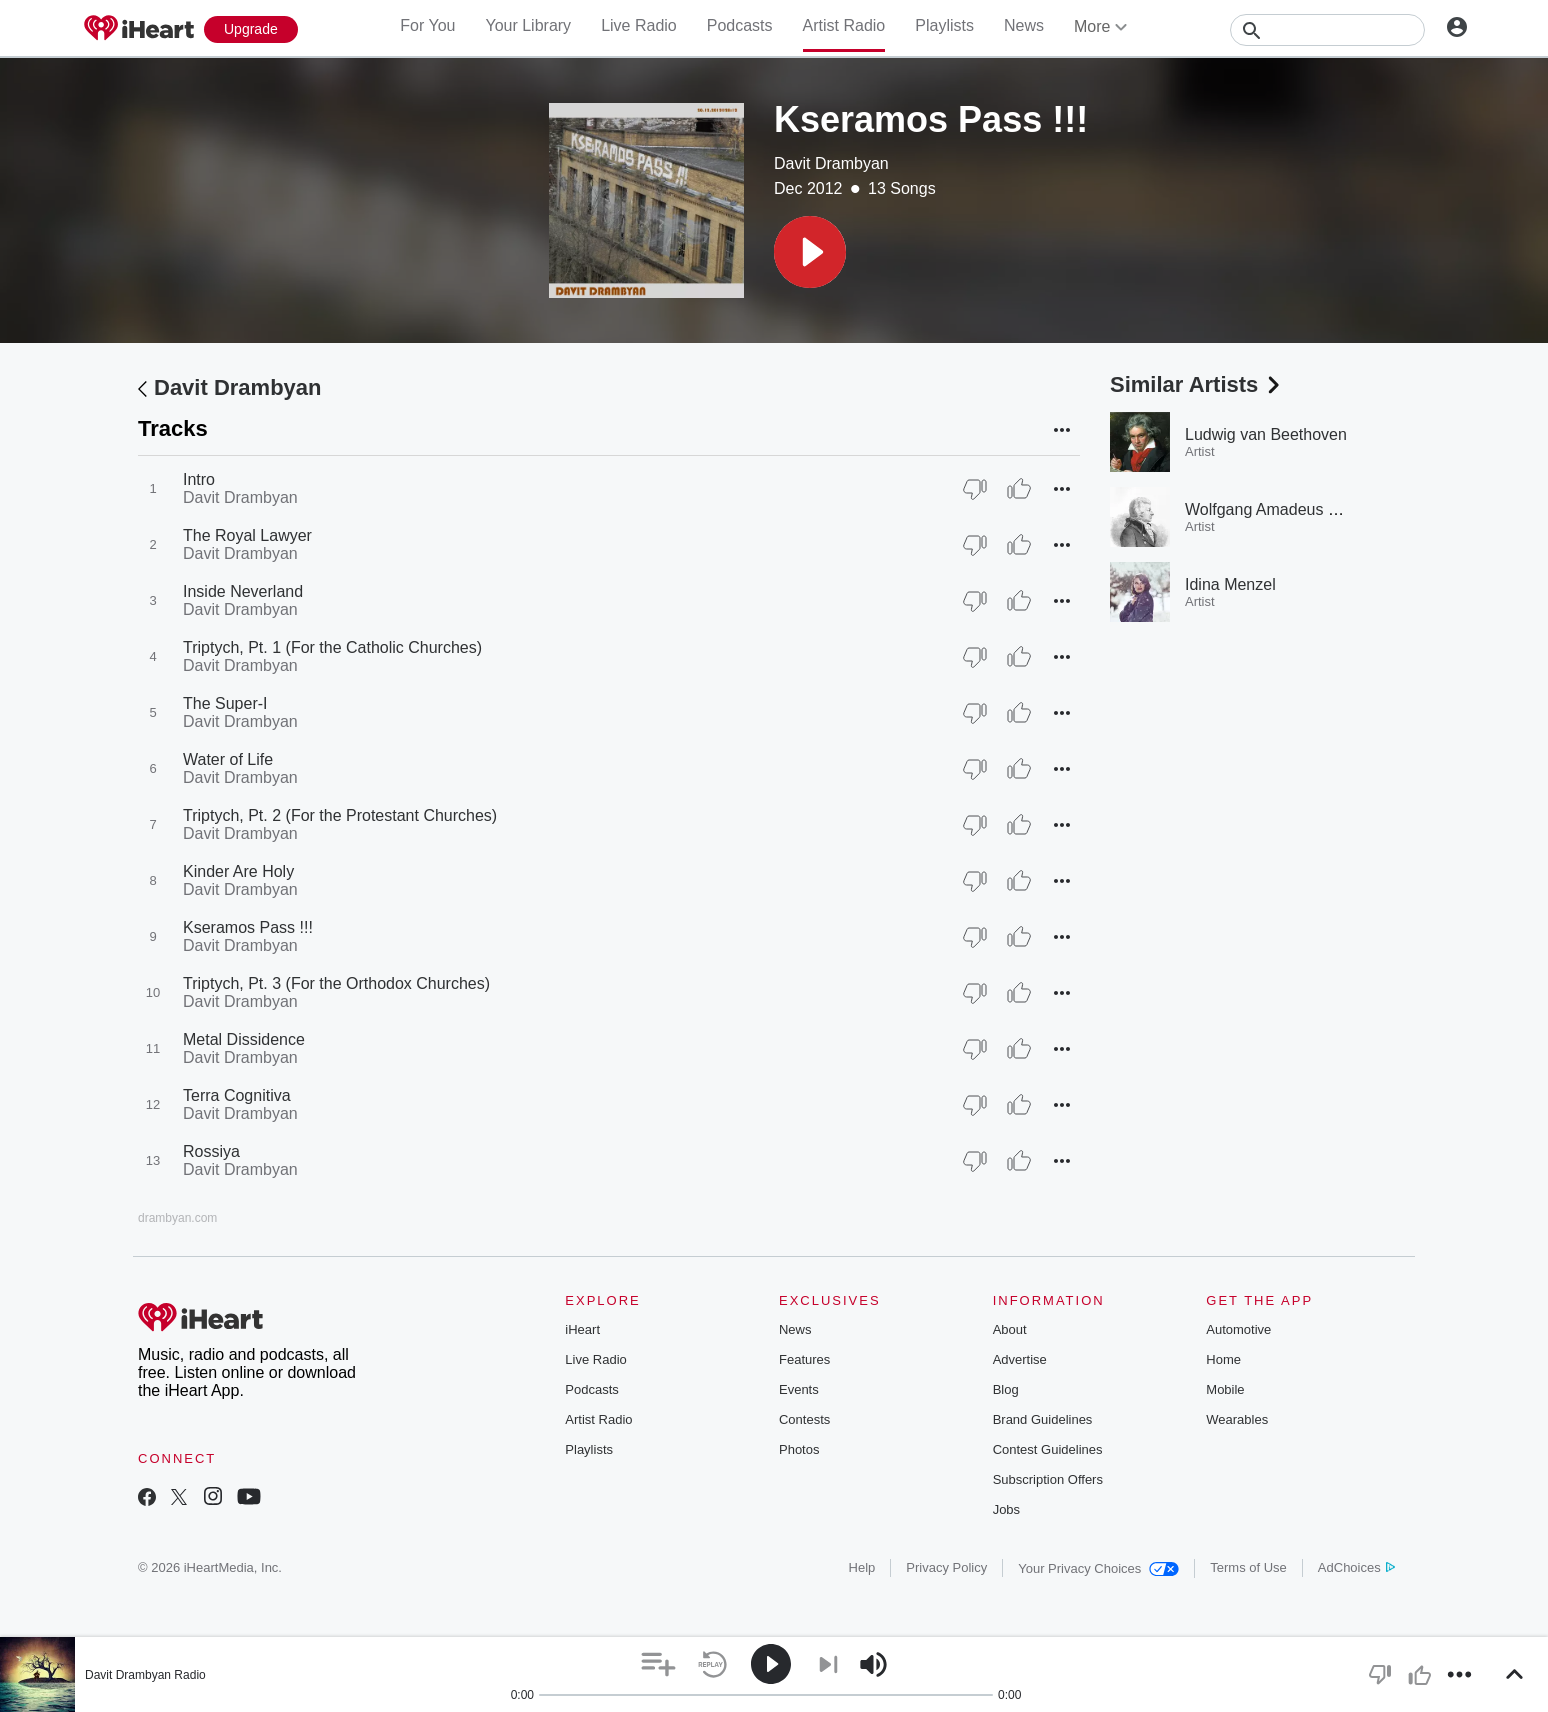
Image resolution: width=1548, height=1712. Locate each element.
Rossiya (211, 1151)
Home (1223, 1359)
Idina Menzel (1230, 584)
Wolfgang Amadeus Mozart (1281, 509)
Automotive (1238, 1329)
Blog (1006, 1389)
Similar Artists (1197, 384)
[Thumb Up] (1019, 489)
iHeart (582, 1329)
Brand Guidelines (1043, 1419)
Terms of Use (1248, 1567)
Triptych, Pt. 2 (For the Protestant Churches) (340, 815)
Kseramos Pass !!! (248, 927)
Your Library (528, 25)
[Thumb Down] (975, 489)
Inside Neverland (243, 591)
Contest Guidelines (1048, 1449)
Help (862, 1567)
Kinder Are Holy (238, 871)
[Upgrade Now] (251, 29)
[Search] (1327, 30)
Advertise (1020, 1359)
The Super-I (225, 703)
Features (804, 1359)
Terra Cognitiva (237, 1095)
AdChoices (1356, 1567)
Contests (804, 1419)
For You (427, 25)
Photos (799, 1449)
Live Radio (639, 25)
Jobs (1006, 1509)
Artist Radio (844, 25)
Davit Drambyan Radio (145, 1675)
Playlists (944, 25)
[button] (810, 252)
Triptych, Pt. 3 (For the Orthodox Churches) (336, 983)
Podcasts (740, 25)
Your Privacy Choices (1098, 1568)
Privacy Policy (946, 1567)
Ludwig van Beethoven (1266, 434)
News (1024, 25)
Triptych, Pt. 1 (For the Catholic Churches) (332, 647)
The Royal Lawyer (247, 535)
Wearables (1237, 1419)
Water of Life (228, 759)
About (1010, 1329)
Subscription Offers (1048, 1479)
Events (799, 1389)
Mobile (1225, 1389)
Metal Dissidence (244, 1039)
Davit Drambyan (831, 163)
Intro (199, 479)
